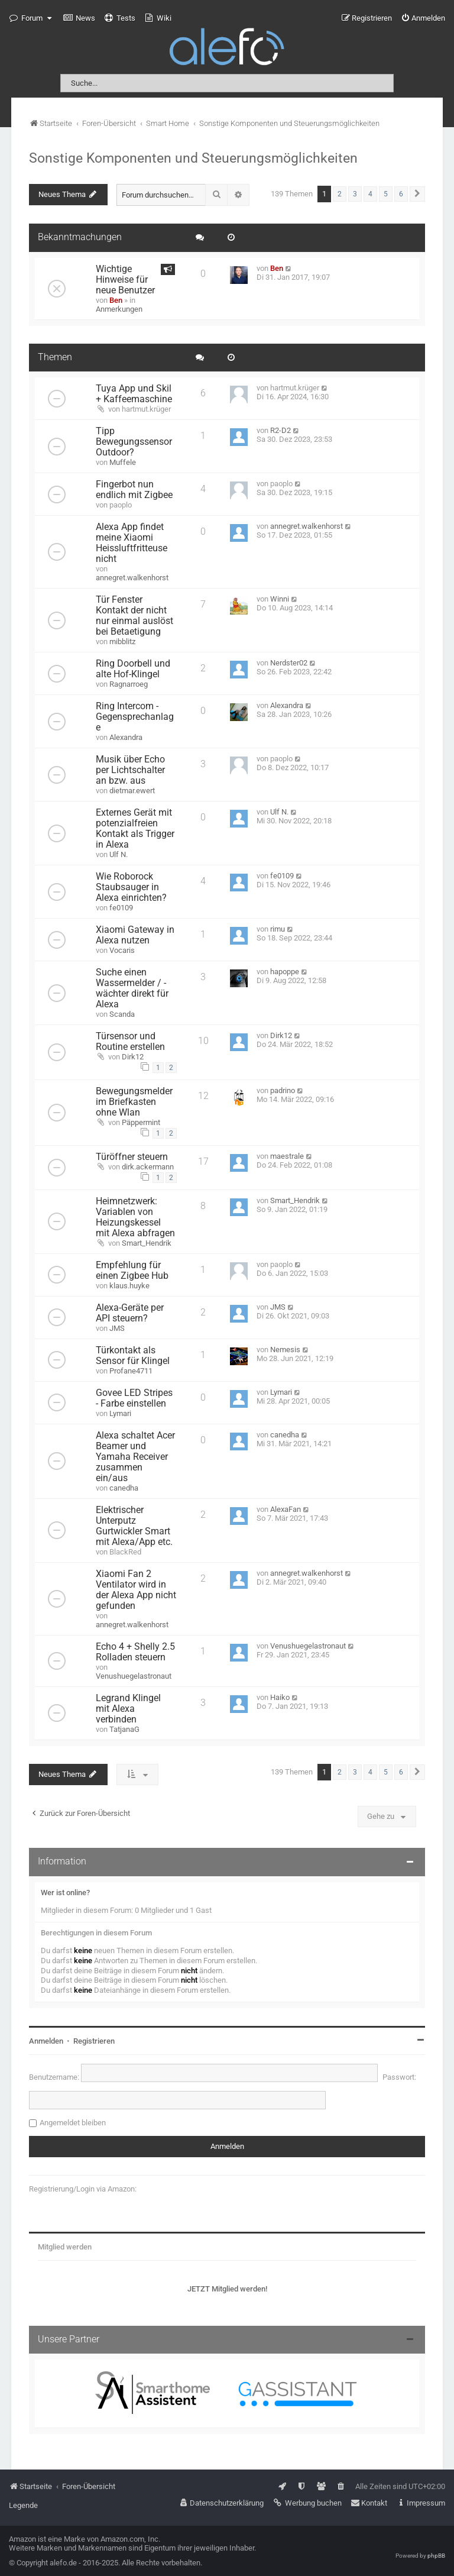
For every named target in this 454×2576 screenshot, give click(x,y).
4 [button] (370, 194)
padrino (282, 1090)
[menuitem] (79, 18)
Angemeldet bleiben (73, 2122)
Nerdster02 (288, 662)
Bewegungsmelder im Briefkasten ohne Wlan (134, 1102)
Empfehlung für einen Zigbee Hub (132, 1270)
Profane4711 (131, 1370)
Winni (279, 598)
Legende (23, 2505)
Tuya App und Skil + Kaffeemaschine (134, 394)
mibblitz (122, 641)
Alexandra (125, 737)
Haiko (280, 1697)
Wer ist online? (65, 1892)
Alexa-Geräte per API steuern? (130, 1313)
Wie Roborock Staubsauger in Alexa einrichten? (131, 887)
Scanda (122, 1014)
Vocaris (122, 950)
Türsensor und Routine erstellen (130, 1041)
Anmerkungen (119, 309)
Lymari (120, 1413)
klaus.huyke (129, 1285)
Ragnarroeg (128, 684)
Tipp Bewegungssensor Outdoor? (134, 442)
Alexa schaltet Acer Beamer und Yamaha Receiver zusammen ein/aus (135, 1456)
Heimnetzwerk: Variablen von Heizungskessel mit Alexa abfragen (135, 1217)
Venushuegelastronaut (133, 1676)
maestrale (287, 1156)
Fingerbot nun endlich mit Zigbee (134, 489)
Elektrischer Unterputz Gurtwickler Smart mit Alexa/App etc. (134, 1526)
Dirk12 (133, 1056)
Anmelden (46, 2041)
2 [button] (340, 194)
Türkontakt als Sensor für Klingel (133, 1355)
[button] (417, 194)
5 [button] (386, 194)
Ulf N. (118, 854)
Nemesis (285, 1349)
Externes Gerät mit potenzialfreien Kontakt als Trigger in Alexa (135, 828)
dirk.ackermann (148, 1166)
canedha (123, 1487)
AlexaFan (285, 1509)
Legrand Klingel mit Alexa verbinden (128, 1709)
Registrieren (94, 2041)
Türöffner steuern (132, 1157)
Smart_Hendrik (146, 1243)
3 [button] (355, 194)
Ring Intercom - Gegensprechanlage (135, 717)
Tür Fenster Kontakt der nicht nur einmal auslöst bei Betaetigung (134, 615)
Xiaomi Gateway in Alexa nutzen (135, 935)
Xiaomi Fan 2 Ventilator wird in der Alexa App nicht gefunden (136, 1590)
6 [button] (401, 194)
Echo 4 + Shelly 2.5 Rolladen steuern (135, 1652)
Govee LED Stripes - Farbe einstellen (134, 1398)
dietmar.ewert (132, 790)
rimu (277, 929)
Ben (115, 300)
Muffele (122, 462)
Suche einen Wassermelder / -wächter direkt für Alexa (132, 988)
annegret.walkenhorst (132, 577)
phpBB (436, 2555)
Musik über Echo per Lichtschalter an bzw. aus (130, 770)
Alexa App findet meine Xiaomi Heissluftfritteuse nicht (131, 543)
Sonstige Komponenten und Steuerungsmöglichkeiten (193, 158)
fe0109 (121, 907)
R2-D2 (280, 430)
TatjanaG (124, 1729)
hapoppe (284, 971)
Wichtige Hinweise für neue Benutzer (125, 280)
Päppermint (141, 1122)
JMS (117, 1328)
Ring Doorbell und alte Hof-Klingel (133, 669)
